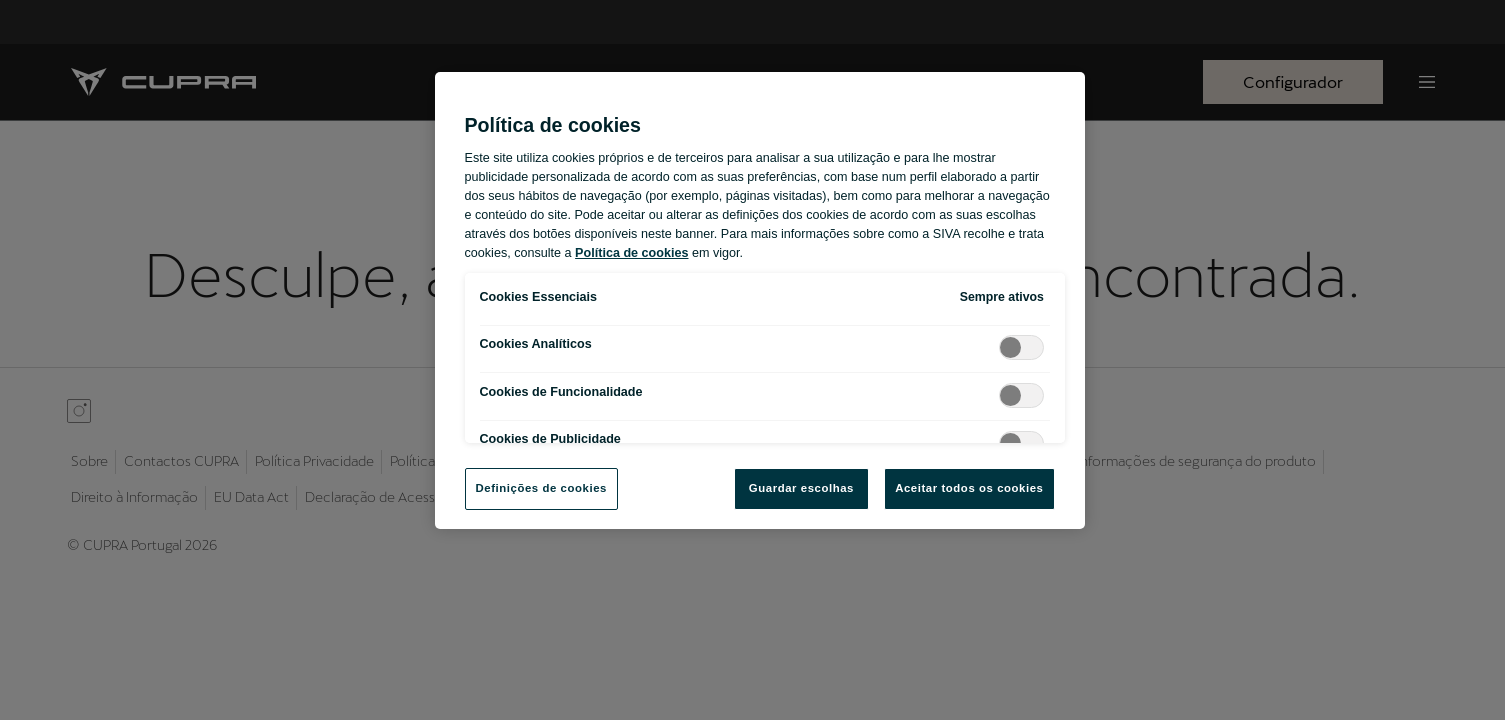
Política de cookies (631, 253)
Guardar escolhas (801, 488)
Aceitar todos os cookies (969, 488)
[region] (760, 300)
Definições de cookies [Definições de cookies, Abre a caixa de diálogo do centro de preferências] (541, 488)
